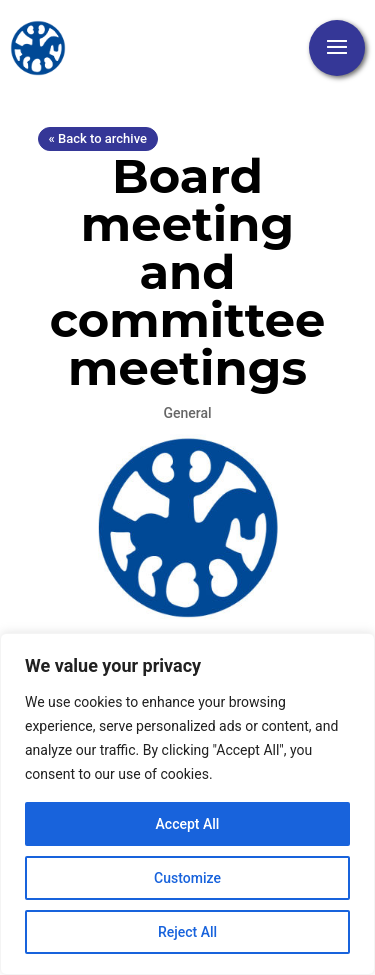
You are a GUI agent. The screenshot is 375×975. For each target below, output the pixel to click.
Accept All (188, 824)
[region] (187, 804)
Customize (187, 878)
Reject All (187, 932)
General (187, 413)
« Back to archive (98, 138)
